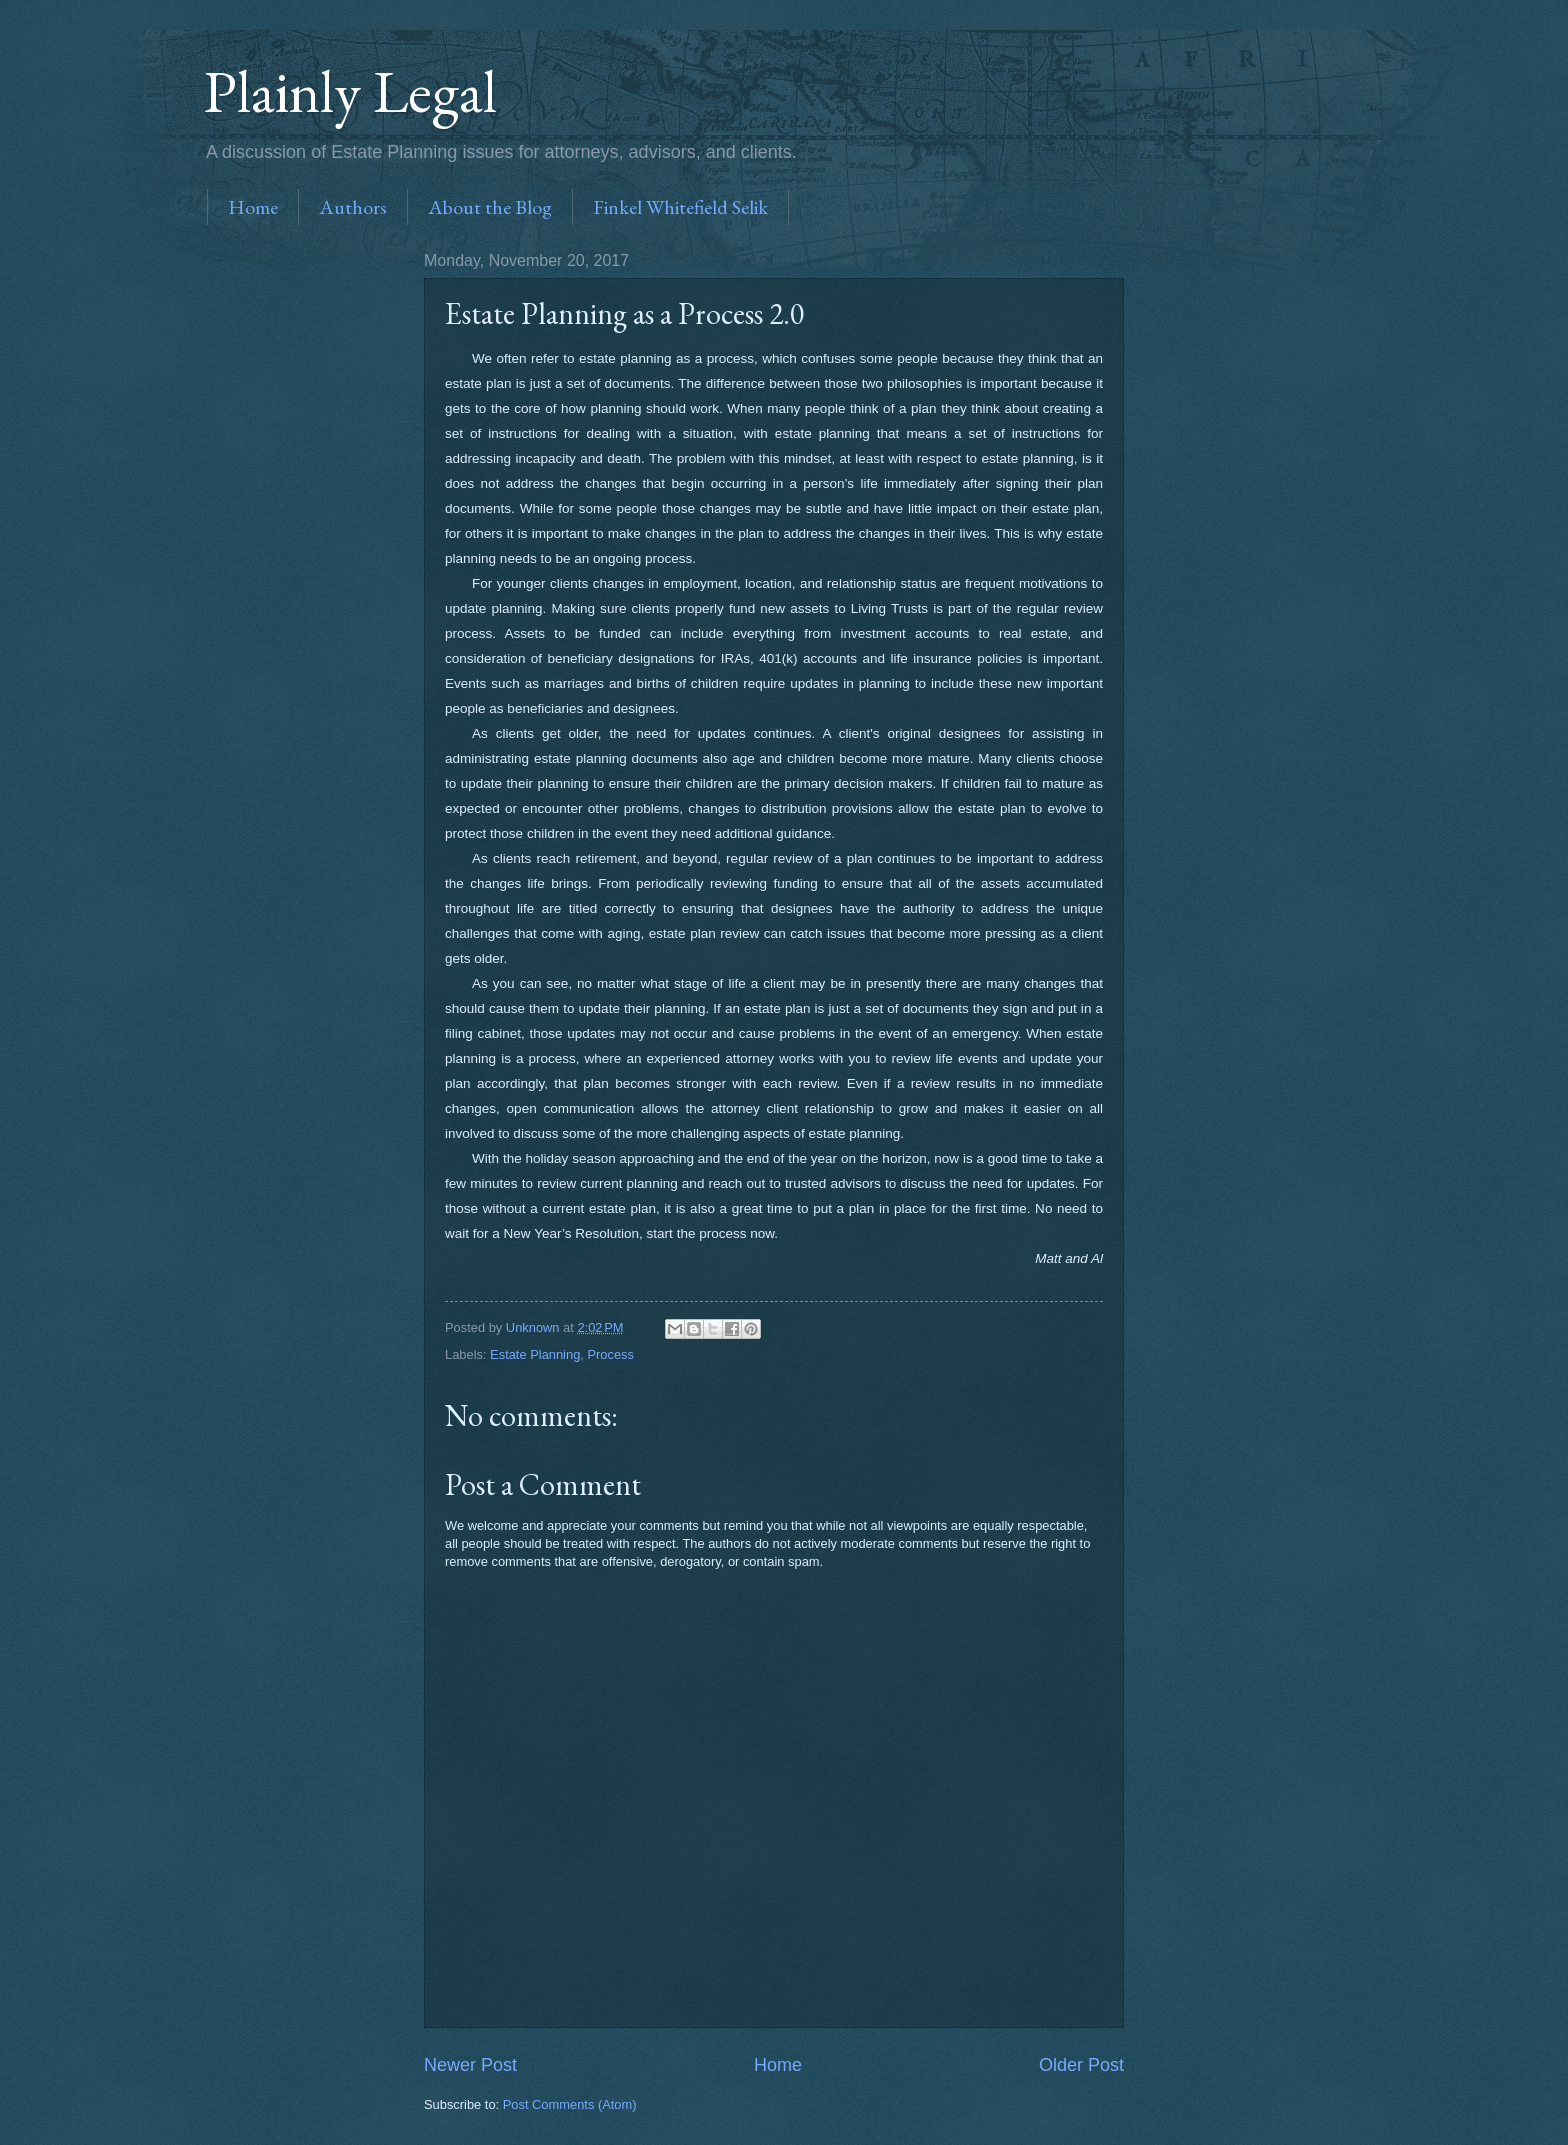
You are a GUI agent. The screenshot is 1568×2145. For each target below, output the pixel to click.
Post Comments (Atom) (570, 2104)
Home (253, 207)
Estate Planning (535, 1354)
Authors (353, 207)
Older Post (1081, 2065)
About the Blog (490, 207)
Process (610, 1354)
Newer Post (470, 2065)
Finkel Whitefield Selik (680, 207)
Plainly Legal (350, 91)
